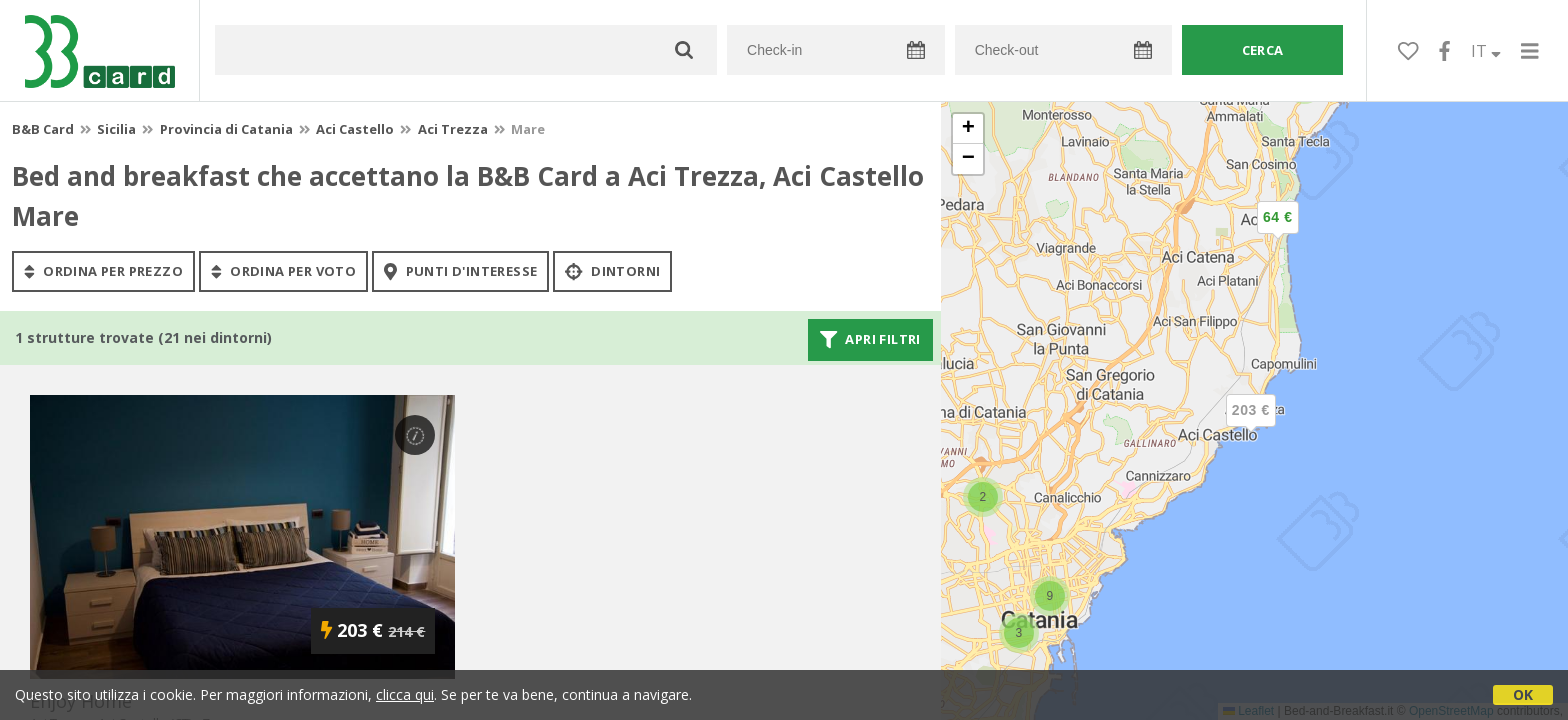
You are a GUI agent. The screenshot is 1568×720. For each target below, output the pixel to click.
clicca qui (405, 694)
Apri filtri (870, 340)
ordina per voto (283, 271)
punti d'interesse (460, 271)
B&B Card (43, 129)
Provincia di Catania (226, 129)
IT (1486, 51)
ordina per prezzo (103, 271)
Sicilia (116, 129)
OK (1523, 694)
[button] (1278, 234)
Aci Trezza (453, 129)
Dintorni (612, 271)
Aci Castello (355, 129)
